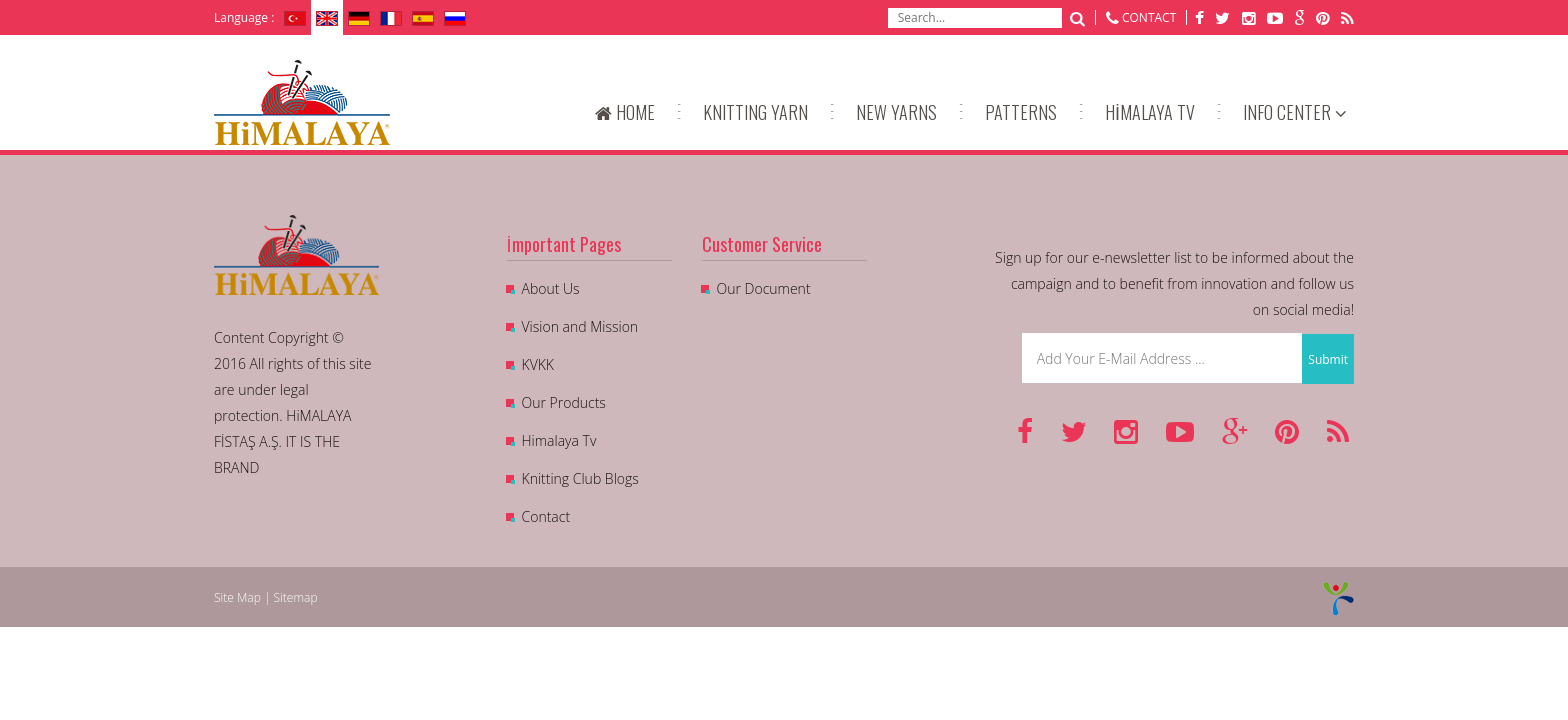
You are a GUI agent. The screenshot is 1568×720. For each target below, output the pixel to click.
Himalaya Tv (559, 440)
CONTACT (1149, 17)
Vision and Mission (580, 326)
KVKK (538, 364)
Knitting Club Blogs (580, 478)
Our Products (564, 402)
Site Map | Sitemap (266, 597)
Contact (546, 516)
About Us (551, 288)
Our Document (764, 288)
